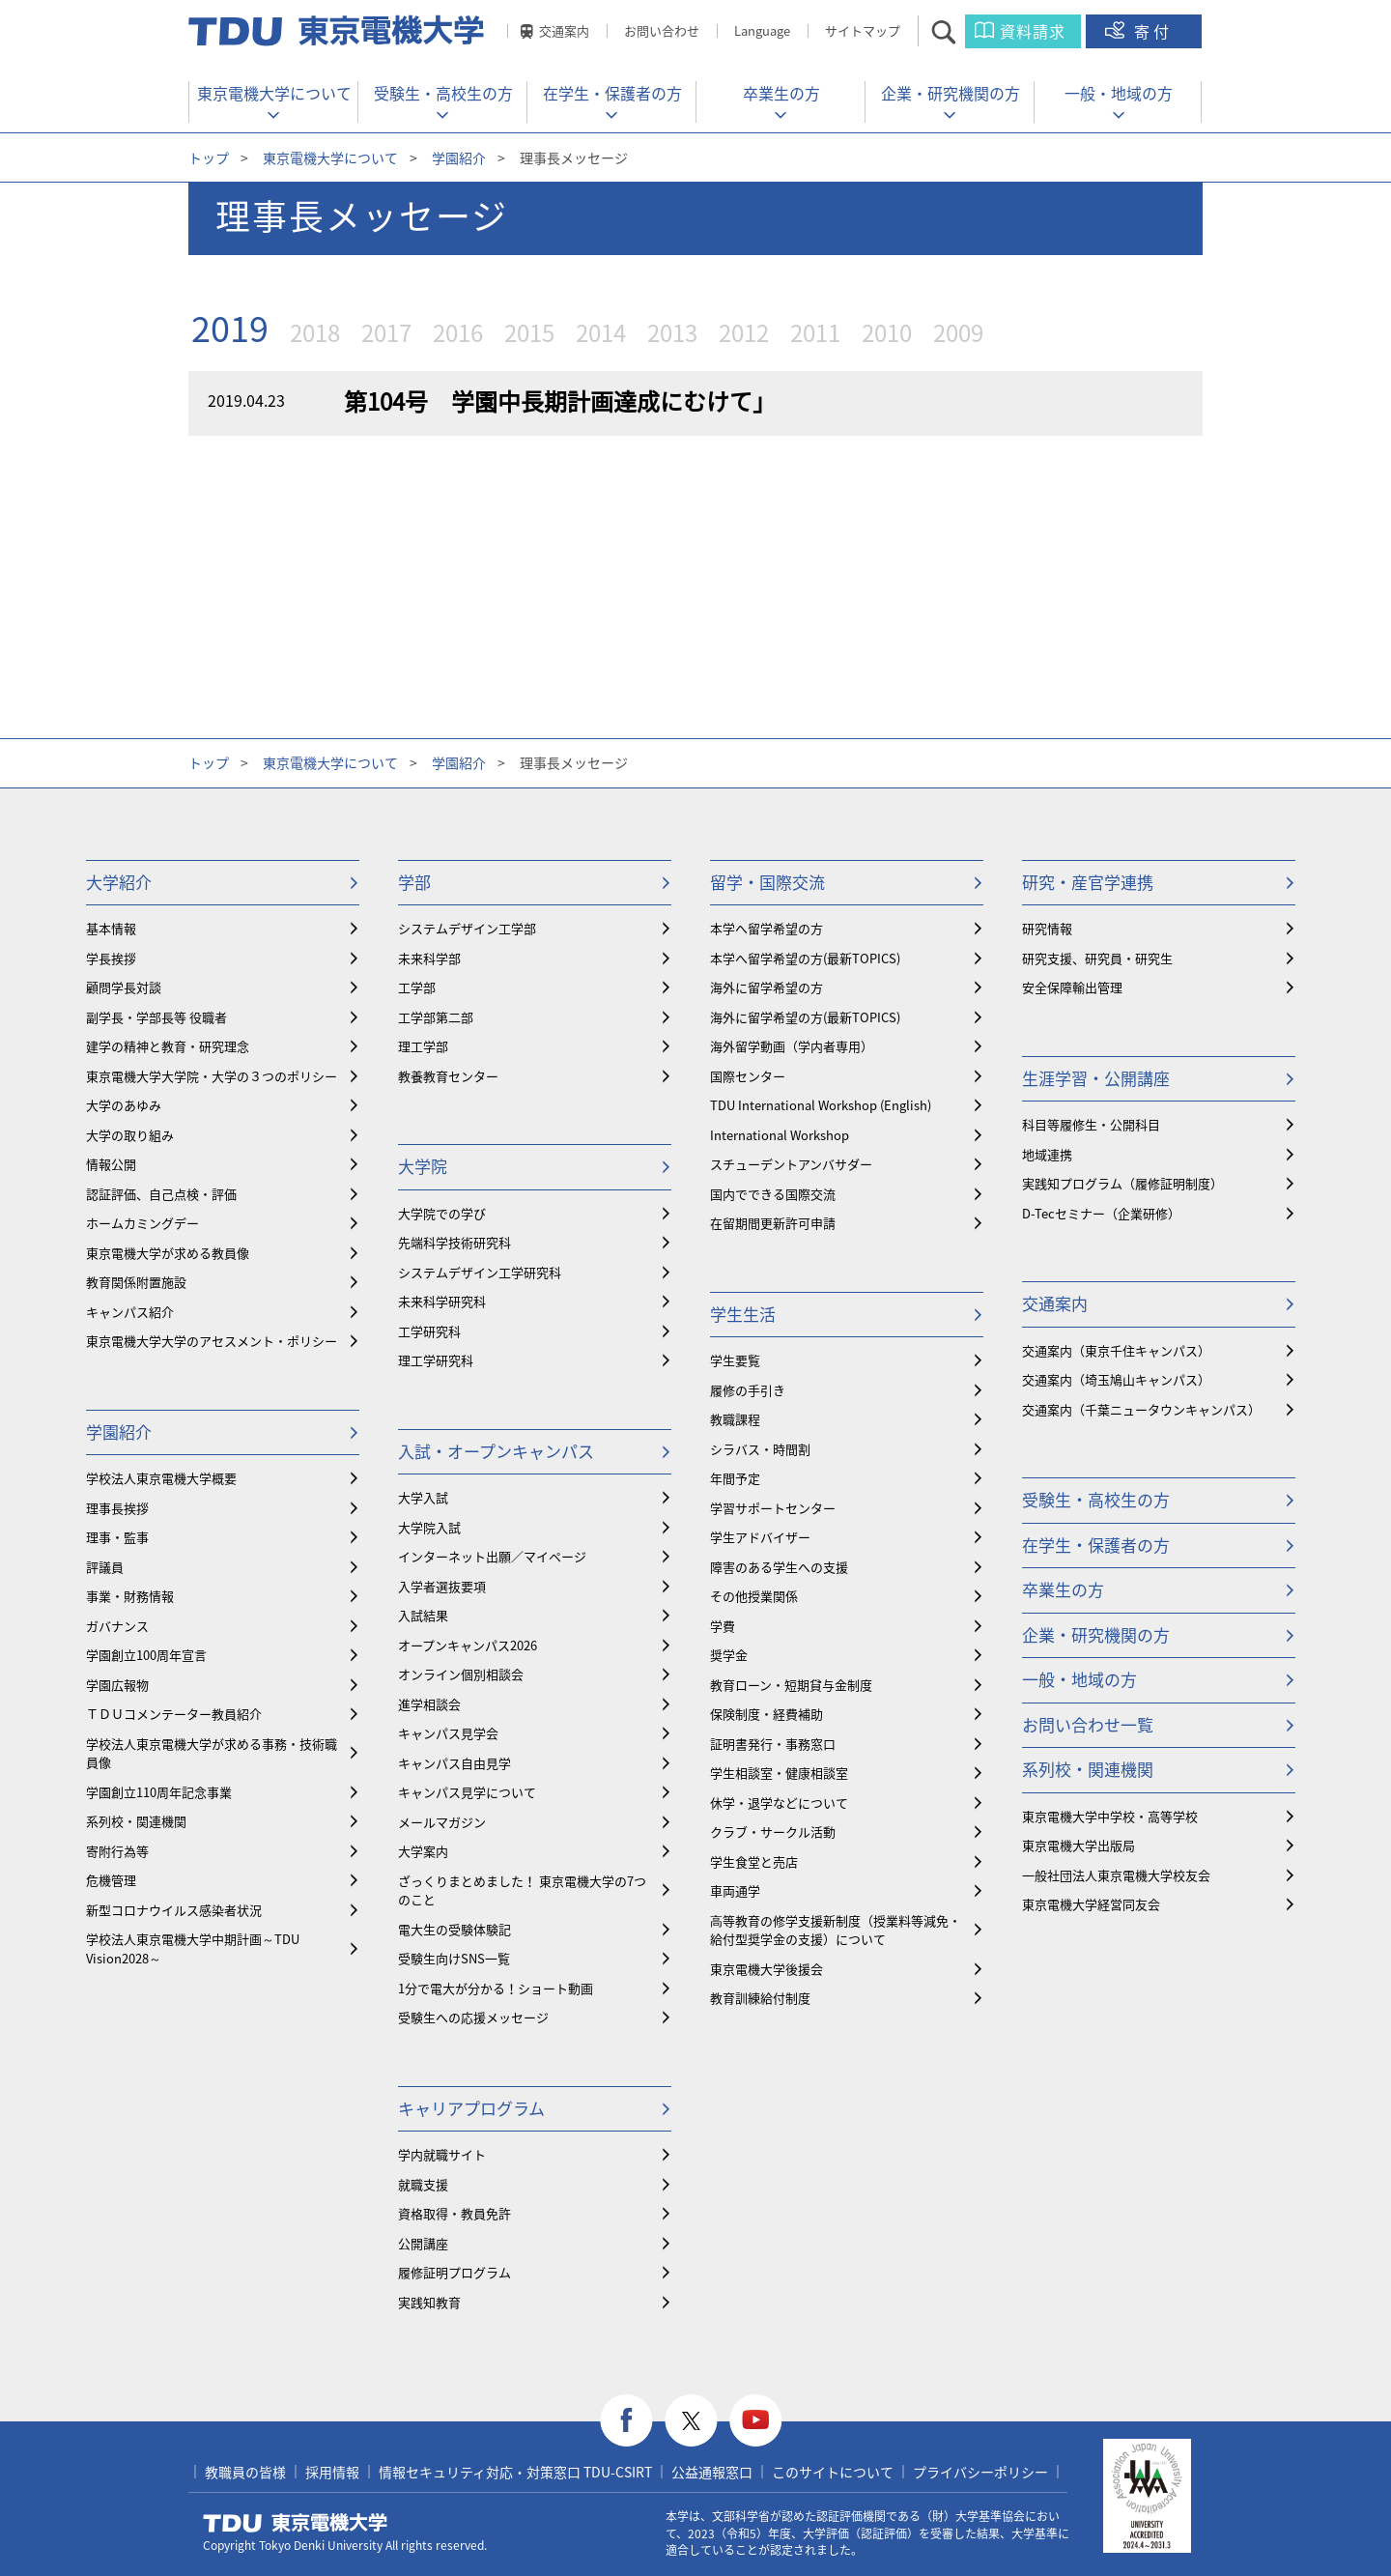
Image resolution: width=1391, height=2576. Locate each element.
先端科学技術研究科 (454, 1242)
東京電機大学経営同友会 (1091, 1904)
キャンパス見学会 (448, 1733)
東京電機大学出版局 (1078, 1845)
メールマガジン (442, 1822)
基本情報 (111, 928)
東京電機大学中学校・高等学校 (1110, 1816)
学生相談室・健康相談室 (779, 1772)
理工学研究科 (435, 1360)
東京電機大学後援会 (766, 1969)
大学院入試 (429, 1527)
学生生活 (743, 1314)
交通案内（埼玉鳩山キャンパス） (1116, 1379)
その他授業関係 (754, 1596)
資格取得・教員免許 (454, 2213)
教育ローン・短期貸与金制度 (791, 1684)
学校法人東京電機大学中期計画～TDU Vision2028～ (192, 1948)
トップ (208, 157)
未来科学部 (429, 958)
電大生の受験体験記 (454, 1929)
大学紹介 (119, 882)
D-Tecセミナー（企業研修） (1101, 1213)
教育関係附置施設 (136, 1282)
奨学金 (729, 1655)
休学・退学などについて (779, 1802)
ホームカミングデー (142, 1223)
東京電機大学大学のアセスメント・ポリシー (211, 1340)
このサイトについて (833, 2471)
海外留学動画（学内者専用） (791, 1046)
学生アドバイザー (760, 1537)
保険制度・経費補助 (766, 1713)
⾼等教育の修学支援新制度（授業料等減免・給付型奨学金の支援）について (835, 1930)
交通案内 (564, 30)
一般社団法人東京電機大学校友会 (1116, 1875)
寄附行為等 (117, 1851)
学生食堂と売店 (754, 1861)
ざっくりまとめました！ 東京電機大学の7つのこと (522, 1890)
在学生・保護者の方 (612, 92)
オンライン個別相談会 (461, 1674)
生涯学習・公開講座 (1096, 1078)
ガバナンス (117, 1626)
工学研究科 (429, 1331)
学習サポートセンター (773, 1508)
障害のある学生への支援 (779, 1567)
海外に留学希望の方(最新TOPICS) (805, 1017)
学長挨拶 (111, 958)
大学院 (422, 1166)
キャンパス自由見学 (454, 1763)
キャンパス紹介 (130, 1311)
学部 (414, 882)
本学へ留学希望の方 (766, 928)
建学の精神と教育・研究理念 (167, 1046)
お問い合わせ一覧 (1087, 1724)
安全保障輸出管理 (1072, 987)
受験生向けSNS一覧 (454, 1958)
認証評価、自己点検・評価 (161, 1194)
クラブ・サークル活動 (773, 1831)
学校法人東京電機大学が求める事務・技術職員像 (211, 1753)
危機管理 (111, 1880)
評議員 (105, 1567)
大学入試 (423, 1497)
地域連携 (1047, 1154)
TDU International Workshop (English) (820, 1105)
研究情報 (1047, 928)
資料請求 (1032, 31)
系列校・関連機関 (136, 1821)
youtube (755, 2420)
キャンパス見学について (467, 1792)
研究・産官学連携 (1087, 882)
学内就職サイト (442, 2154)
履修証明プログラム (454, 2272)
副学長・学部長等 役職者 (156, 1017)
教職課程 (735, 1419)
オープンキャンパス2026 (467, 1645)
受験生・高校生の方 (443, 92)
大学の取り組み (130, 1135)
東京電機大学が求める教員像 (167, 1253)
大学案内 (423, 1851)
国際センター (747, 1076)
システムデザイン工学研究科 (479, 1272)
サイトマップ (862, 30)
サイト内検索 (960, 31)
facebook (626, 2420)
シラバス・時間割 (760, 1449)
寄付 (1153, 31)
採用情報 (332, 2471)
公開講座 (423, 2243)
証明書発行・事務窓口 (773, 1743)
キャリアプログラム (471, 2108)
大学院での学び (442, 1213)
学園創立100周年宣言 (146, 1655)
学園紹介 (459, 157)
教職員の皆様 (245, 2471)
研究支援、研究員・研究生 (1097, 958)
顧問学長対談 (123, 987)
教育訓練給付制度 (760, 1998)
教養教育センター (448, 1076)
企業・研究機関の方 (950, 92)
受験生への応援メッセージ (473, 2017)
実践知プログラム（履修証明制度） (1122, 1183)
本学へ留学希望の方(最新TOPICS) (805, 958)
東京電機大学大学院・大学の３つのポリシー (211, 1076)
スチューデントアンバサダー (791, 1164)
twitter (691, 2420)
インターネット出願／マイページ (492, 1556)
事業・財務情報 (130, 1596)
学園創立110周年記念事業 (159, 1792)
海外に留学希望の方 (766, 987)
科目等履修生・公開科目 (1091, 1124)
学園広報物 (117, 1684)
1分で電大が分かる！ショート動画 (495, 1988)
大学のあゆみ (123, 1105)
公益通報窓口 (711, 2471)
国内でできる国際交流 (773, 1194)
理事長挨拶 (117, 1508)
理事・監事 (117, 1537)
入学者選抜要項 (442, 1586)
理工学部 (423, 1046)
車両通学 (735, 1890)
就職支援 (423, 2184)
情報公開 (111, 1164)
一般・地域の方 (1119, 92)
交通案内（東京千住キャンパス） (1116, 1350)
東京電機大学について (274, 92)
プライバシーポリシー (980, 2471)
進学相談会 (429, 1704)
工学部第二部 (435, 1017)
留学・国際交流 (767, 882)
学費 (722, 1626)
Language (762, 30)
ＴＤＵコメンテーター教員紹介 (174, 1713)
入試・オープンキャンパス (496, 1451)
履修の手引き (747, 1390)
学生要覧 (735, 1360)
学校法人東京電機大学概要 (161, 1478)
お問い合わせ (661, 30)
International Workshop (779, 1135)
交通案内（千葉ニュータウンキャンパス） (1141, 1409)
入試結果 (423, 1615)
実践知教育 (429, 2302)
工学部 (417, 987)
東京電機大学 (295, 2522)
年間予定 (735, 1478)
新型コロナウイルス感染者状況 (174, 1910)
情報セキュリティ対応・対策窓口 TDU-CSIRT (515, 2471)
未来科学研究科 (442, 1301)
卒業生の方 (781, 92)
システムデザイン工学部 (467, 928)
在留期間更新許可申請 (773, 1223)
